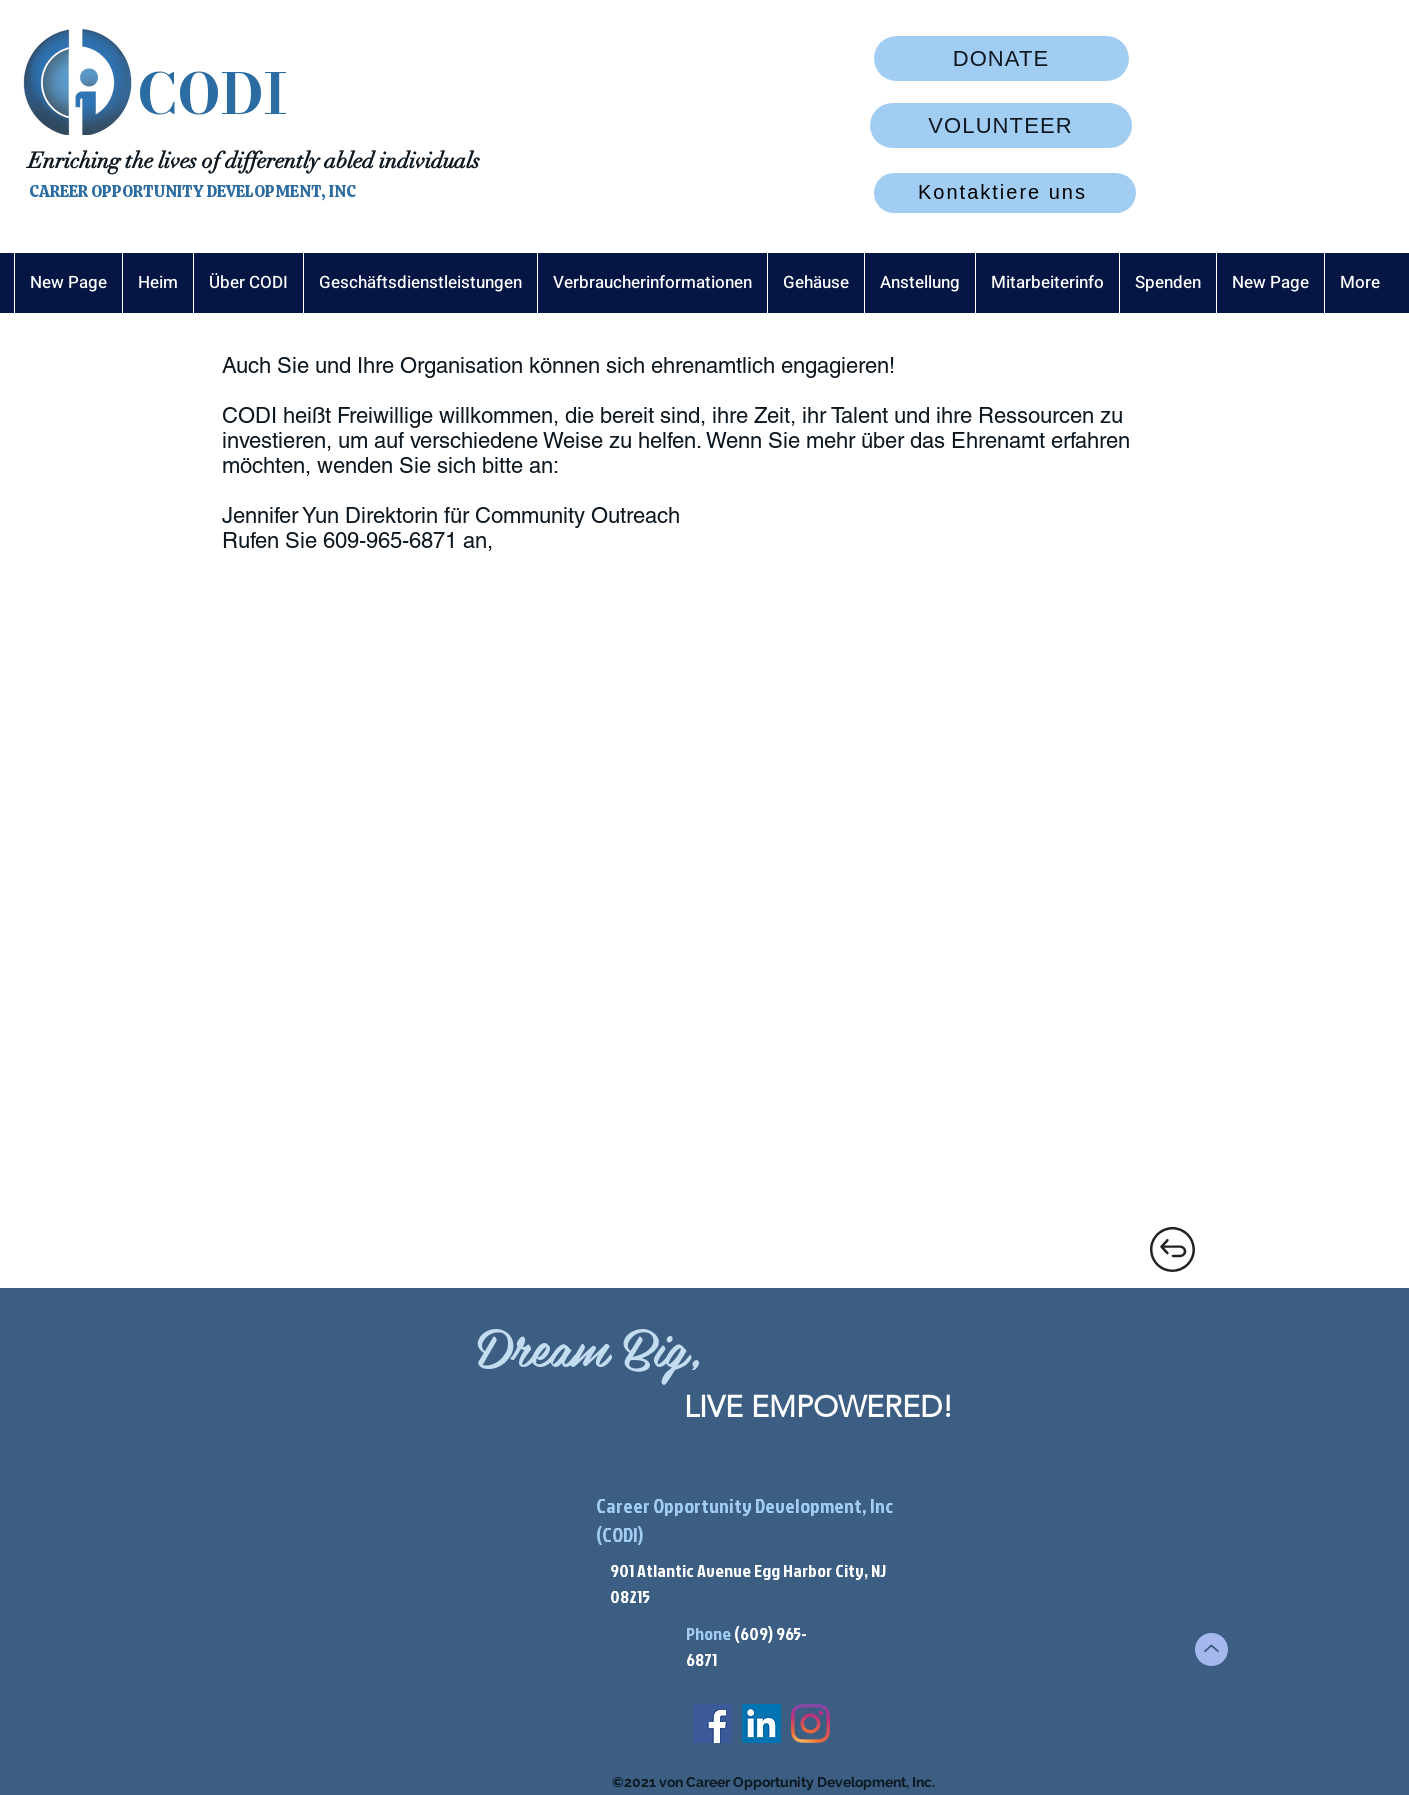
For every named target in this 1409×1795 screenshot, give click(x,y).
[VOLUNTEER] (1001, 125)
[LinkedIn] (761, 1723)
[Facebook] (712, 1723)
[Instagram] (810, 1723)
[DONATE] (1001, 58)
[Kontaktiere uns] (1005, 193)
